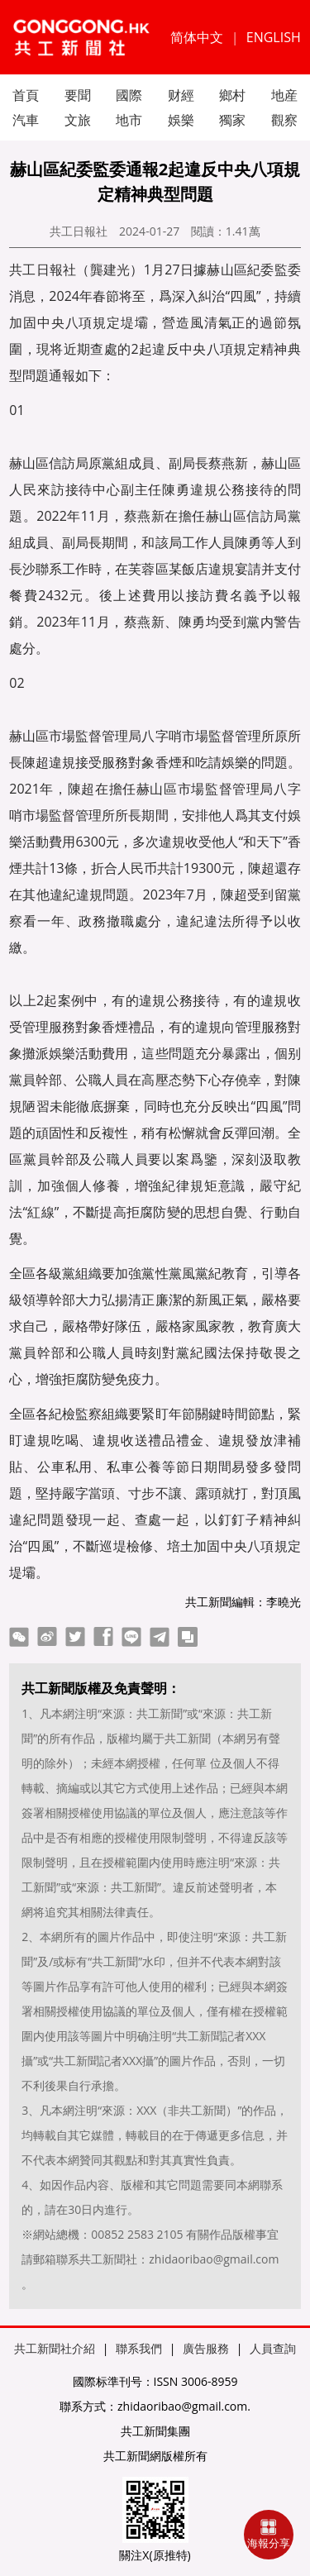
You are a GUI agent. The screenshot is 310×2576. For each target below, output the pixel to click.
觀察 (284, 120)
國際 (129, 95)
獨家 (232, 120)
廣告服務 (206, 2348)
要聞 (77, 95)
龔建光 (110, 269)
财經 (181, 95)
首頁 (25, 95)
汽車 (25, 120)
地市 (129, 120)
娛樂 (181, 120)
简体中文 (196, 37)
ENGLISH (273, 37)
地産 (284, 95)
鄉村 (232, 95)
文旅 (77, 120)
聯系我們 (139, 2348)
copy (188, 1637)
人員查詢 (273, 2348)
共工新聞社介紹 (54, 2348)
